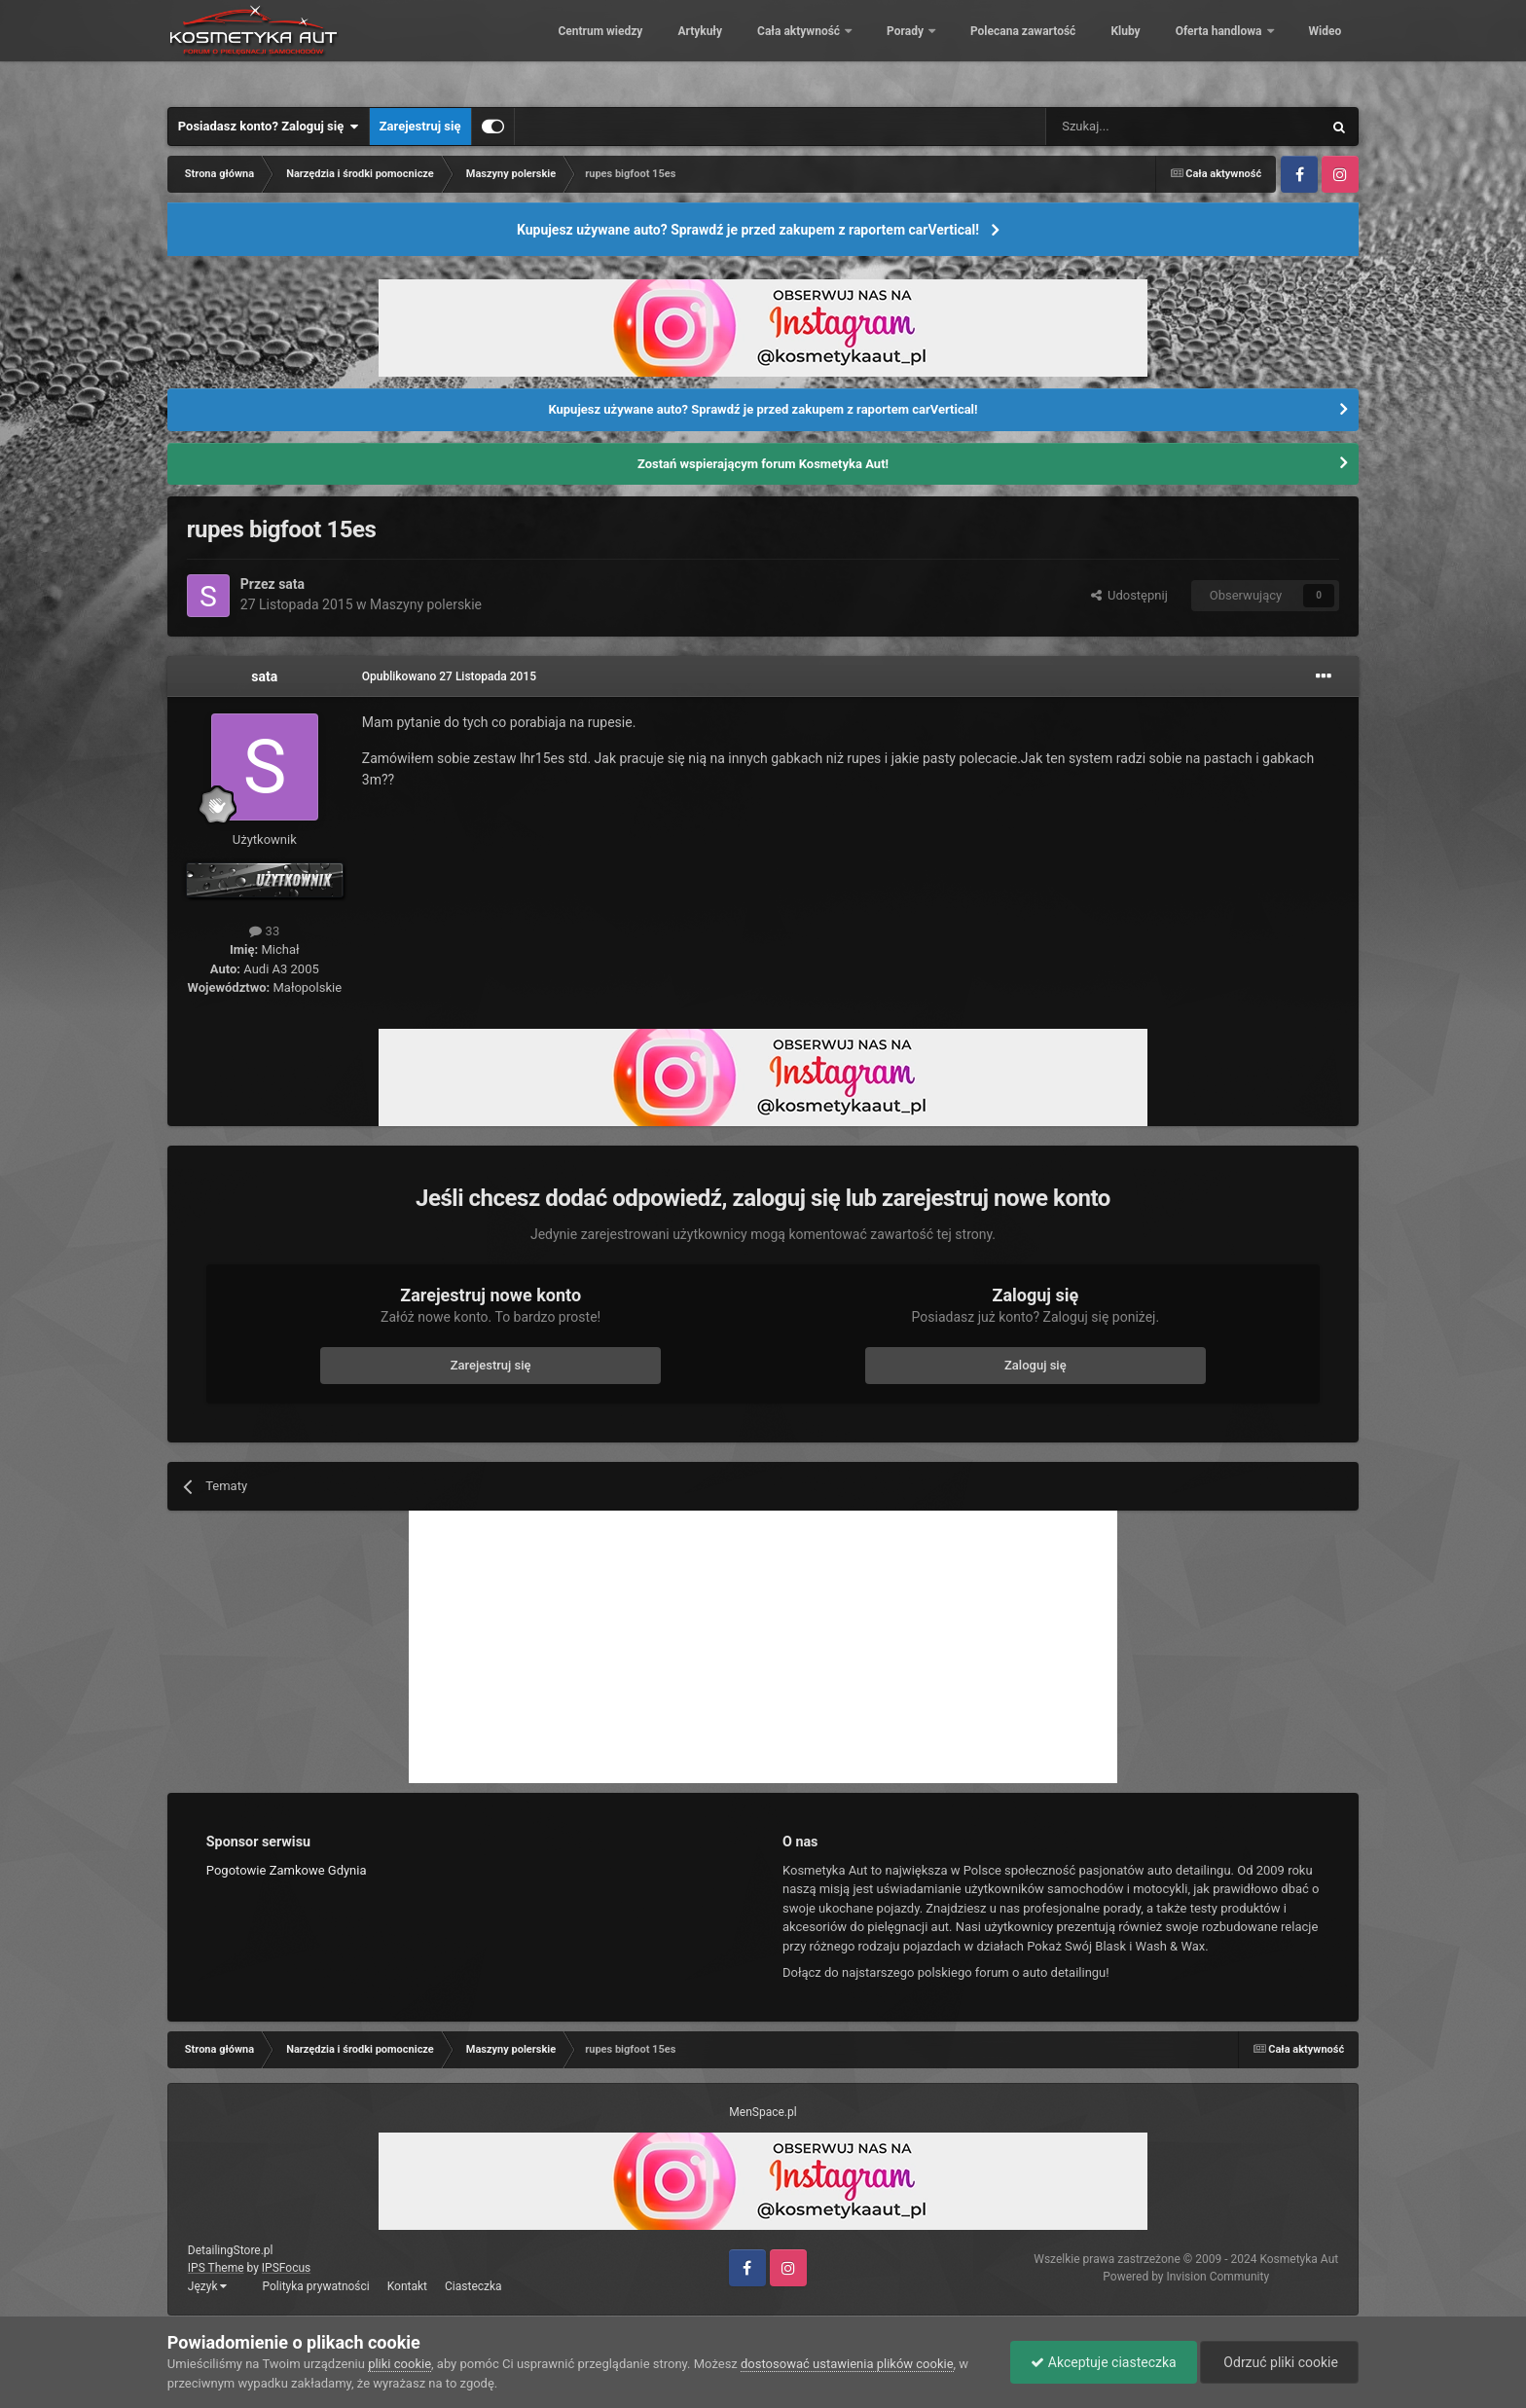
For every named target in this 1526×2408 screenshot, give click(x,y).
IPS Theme (216, 2268)
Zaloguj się (1035, 1365)
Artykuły (686, 48)
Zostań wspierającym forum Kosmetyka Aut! (763, 463)
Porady (893, 48)
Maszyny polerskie (426, 604)
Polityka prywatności (315, 2286)
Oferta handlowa (1206, 48)
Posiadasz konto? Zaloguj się (268, 126)
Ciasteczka (473, 2286)
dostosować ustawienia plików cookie (847, 2363)
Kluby (1111, 48)
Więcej (1313, 48)
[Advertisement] (763, 1647)
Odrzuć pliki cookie (1279, 2362)
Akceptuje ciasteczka (1103, 2362)
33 (264, 931)
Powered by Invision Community (1186, 2276)
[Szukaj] (1138, 126)
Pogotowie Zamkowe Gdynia (286, 1870)
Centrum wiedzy (586, 48)
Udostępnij (1129, 595)
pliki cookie (399, 2363)
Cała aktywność (786, 48)
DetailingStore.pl (230, 2250)
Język (208, 2286)
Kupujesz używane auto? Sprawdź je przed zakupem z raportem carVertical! (748, 229)
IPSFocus (286, 2268)
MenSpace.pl (762, 2112)
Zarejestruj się (420, 126)
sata (291, 584)
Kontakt (407, 2286)
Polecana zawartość (1009, 48)
